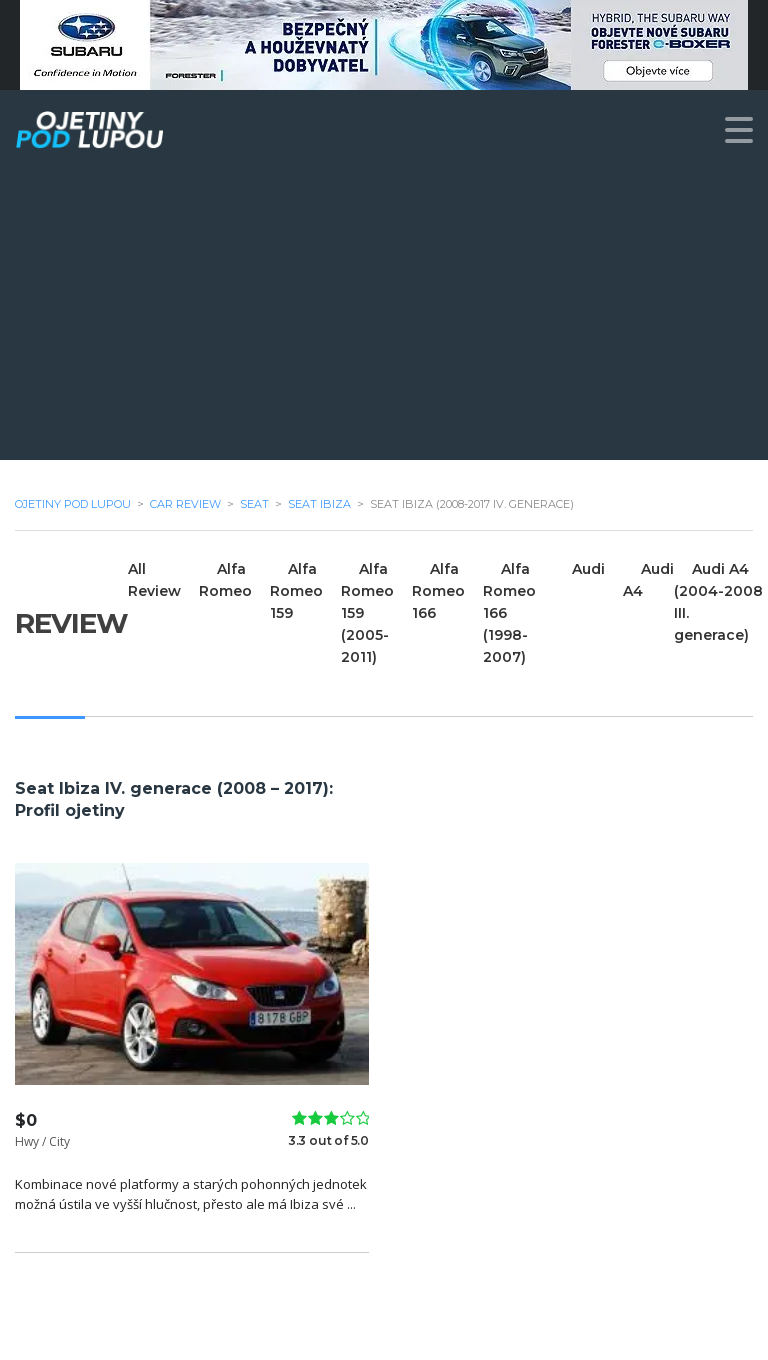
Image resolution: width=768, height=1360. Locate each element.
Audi (588, 569)
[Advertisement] (384, 320)
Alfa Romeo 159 (296, 591)
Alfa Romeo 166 (438, 591)
